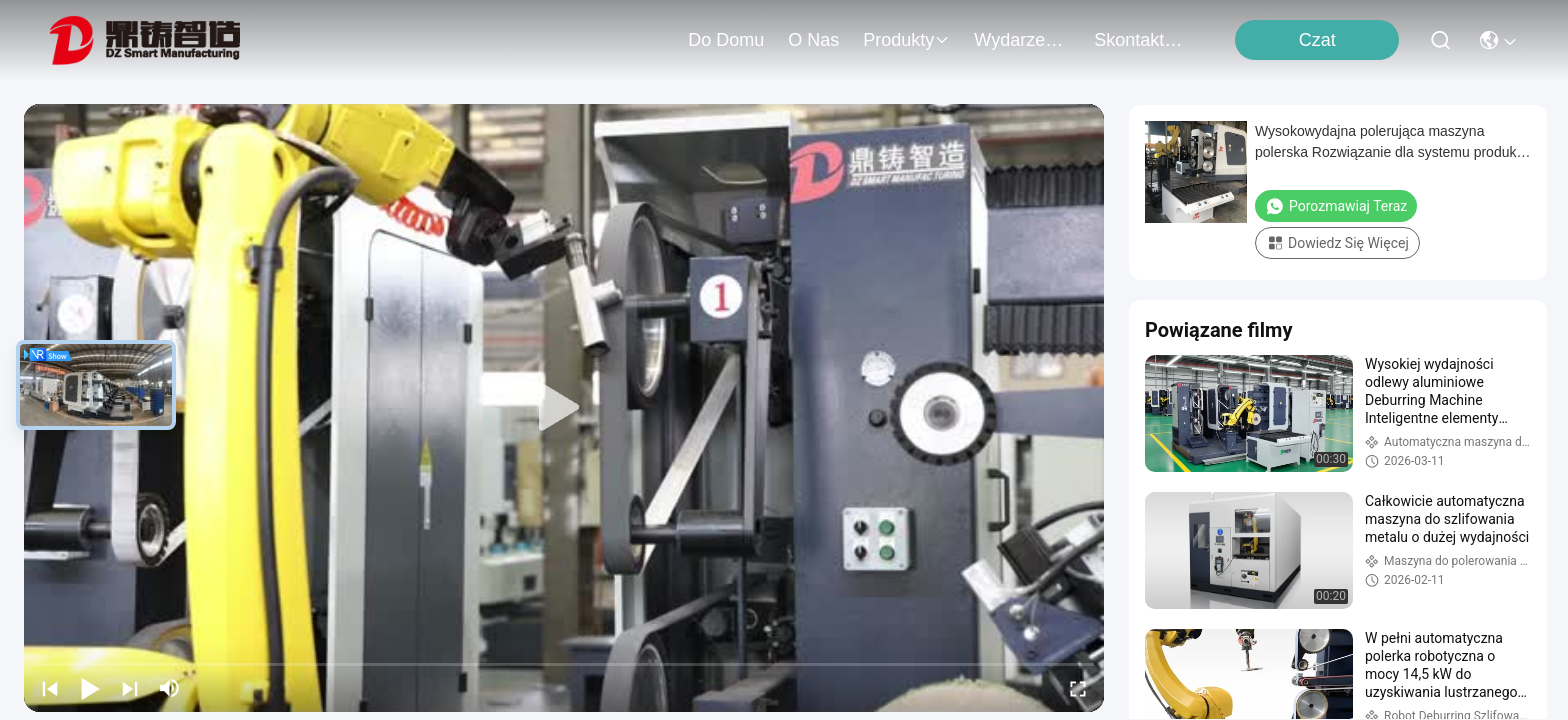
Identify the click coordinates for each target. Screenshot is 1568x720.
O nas (813, 40)
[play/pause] (90, 688)
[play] (564, 408)
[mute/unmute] (170, 688)
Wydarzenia (1022, 40)
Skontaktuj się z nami (1142, 40)
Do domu (726, 40)
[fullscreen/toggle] (1078, 688)
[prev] (50, 688)
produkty (906, 40)
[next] (130, 688)
